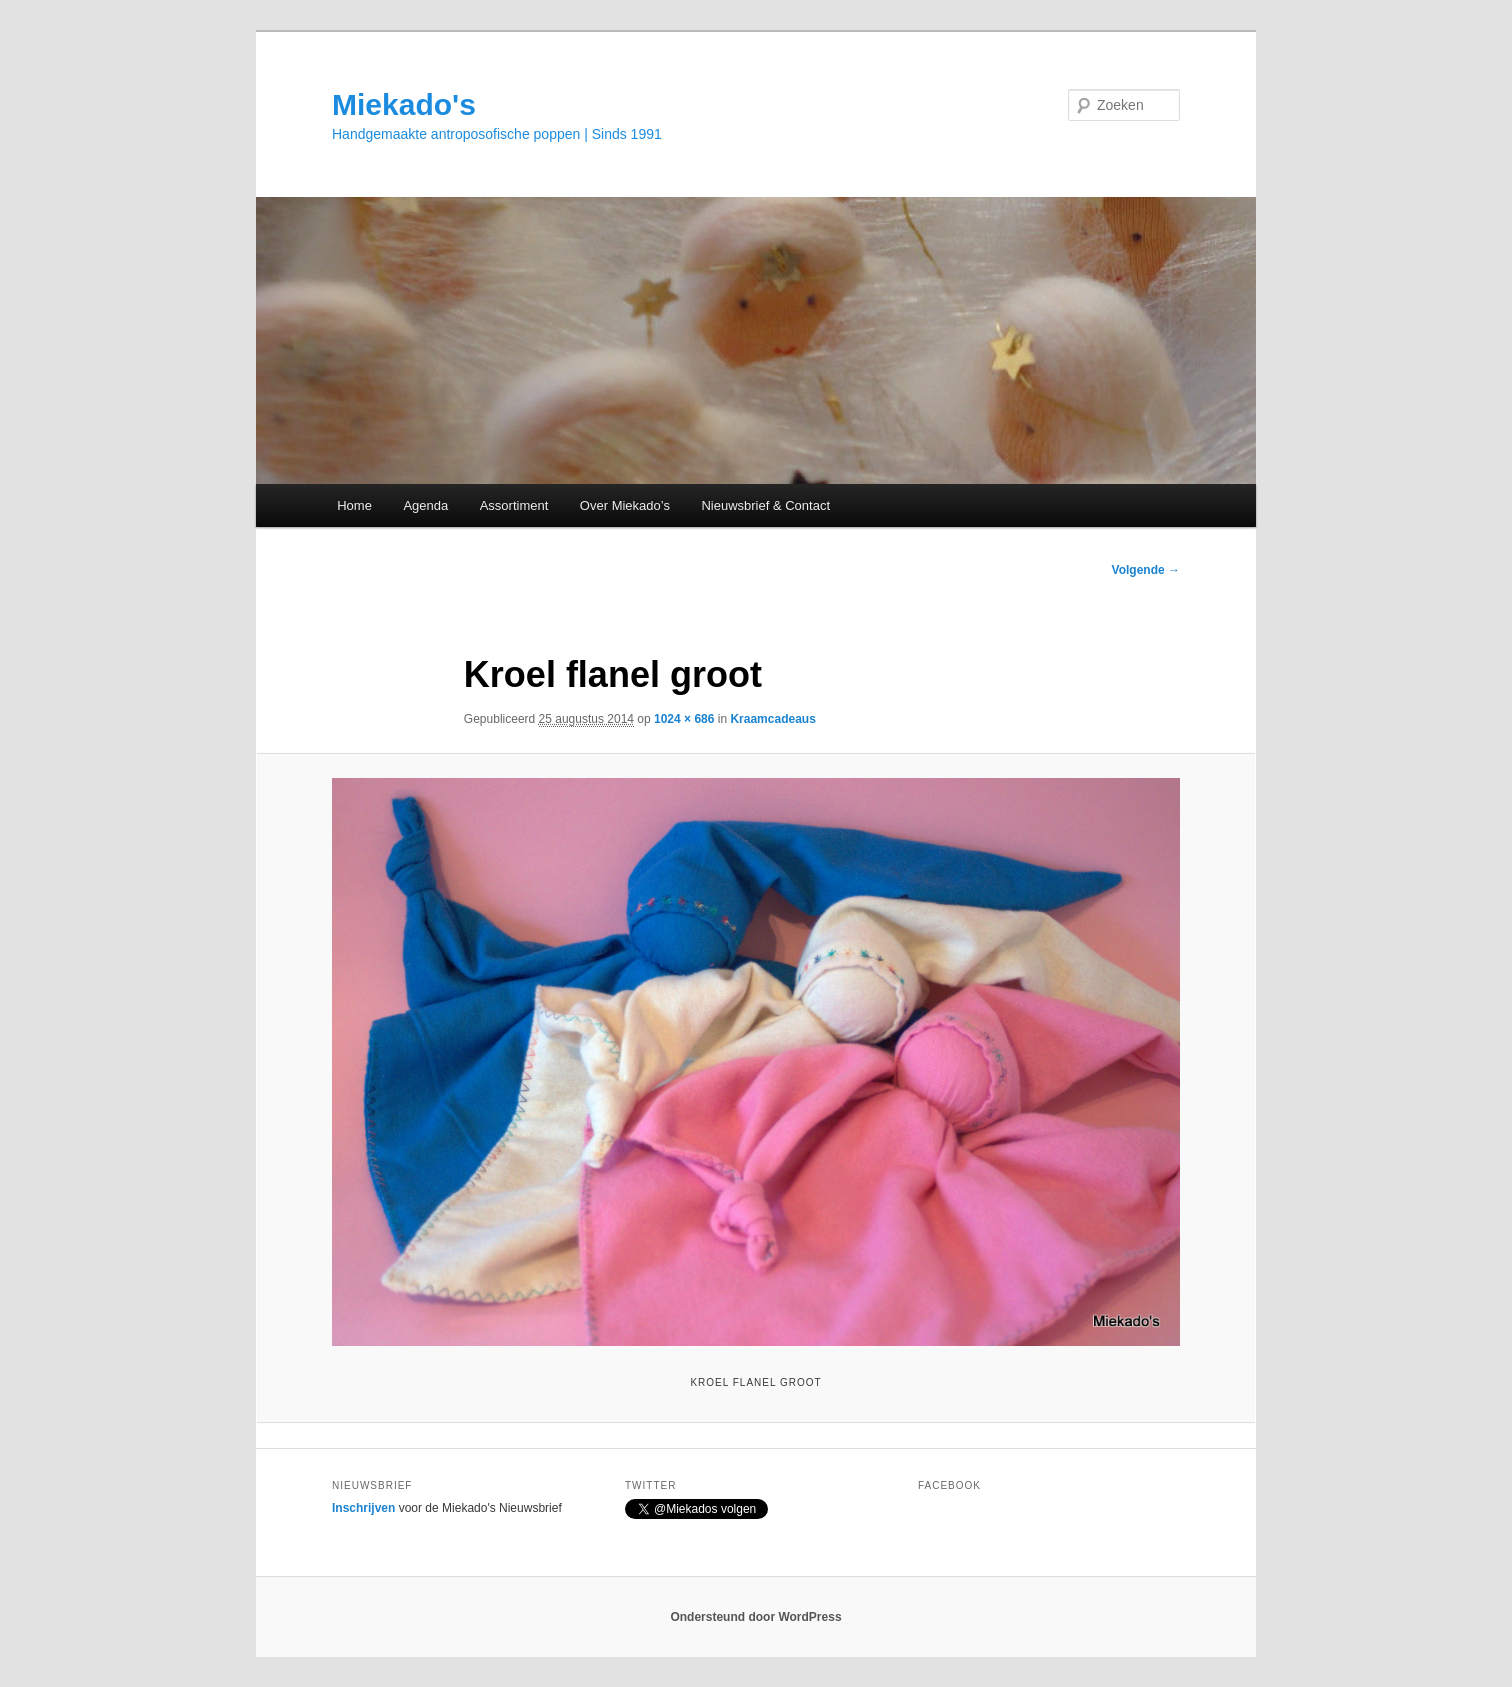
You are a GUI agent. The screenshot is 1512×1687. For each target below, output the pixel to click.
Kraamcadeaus (772, 719)
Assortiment (514, 505)
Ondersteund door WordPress (755, 1617)
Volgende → (1146, 570)
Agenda (425, 505)
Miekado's (404, 104)
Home (354, 505)
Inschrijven (363, 1508)
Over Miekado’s (625, 505)
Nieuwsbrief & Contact (765, 505)
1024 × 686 (684, 719)
